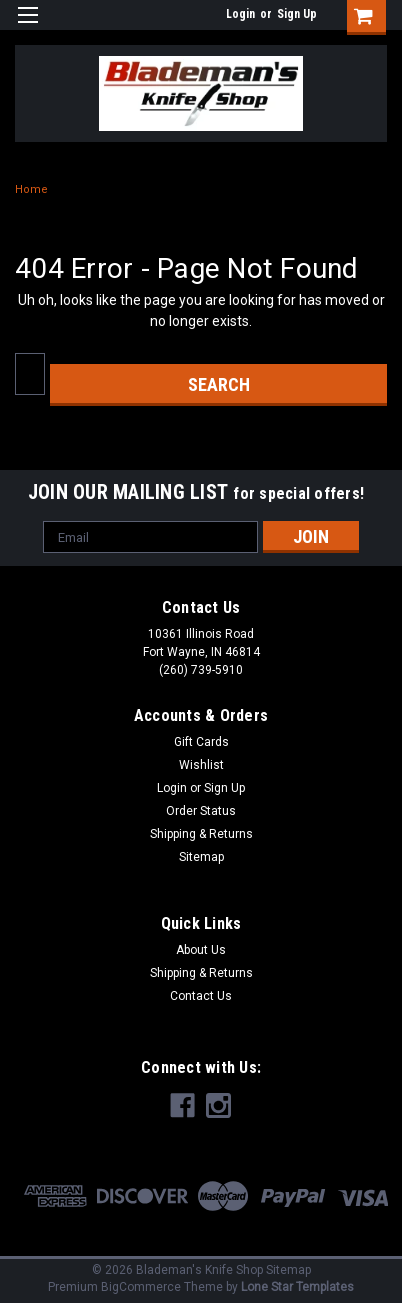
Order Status (201, 811)
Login (240, 14)
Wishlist (201, 765)
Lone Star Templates (297, 1287)
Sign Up (297, 14)
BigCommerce (141, 1287)
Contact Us (201, 996)
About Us (201, 950)
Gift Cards (201, 742)
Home (31, 189)
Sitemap (201, 857)
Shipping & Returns (201, 834)
